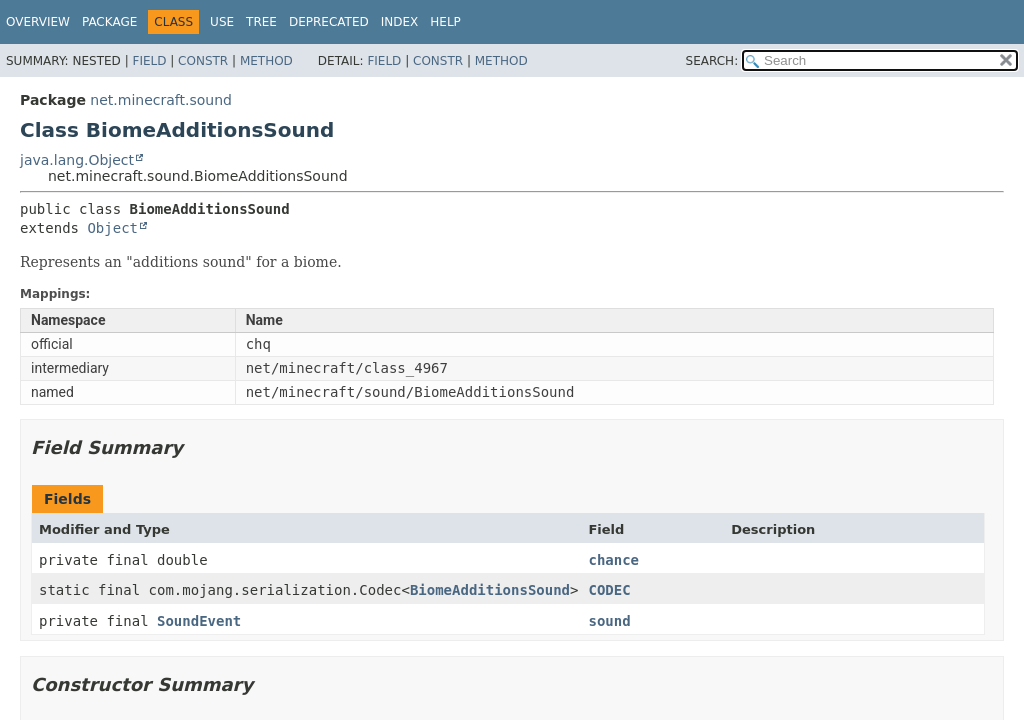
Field (149, 61)
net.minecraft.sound (161, 100)
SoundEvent (199, 621)
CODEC (609, 590)
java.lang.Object (77, 160)
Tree (261, 22)
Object (112, 228)
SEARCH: (712, 61)
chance (613, 560)
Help (445, 22)
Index (400, 22)
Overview (38, 22)
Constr (203, 61)
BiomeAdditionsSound (490, 590)
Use (222, 22)
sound (609, 621)
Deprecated (329, 22)
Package (109, 22)
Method (266, 61)
